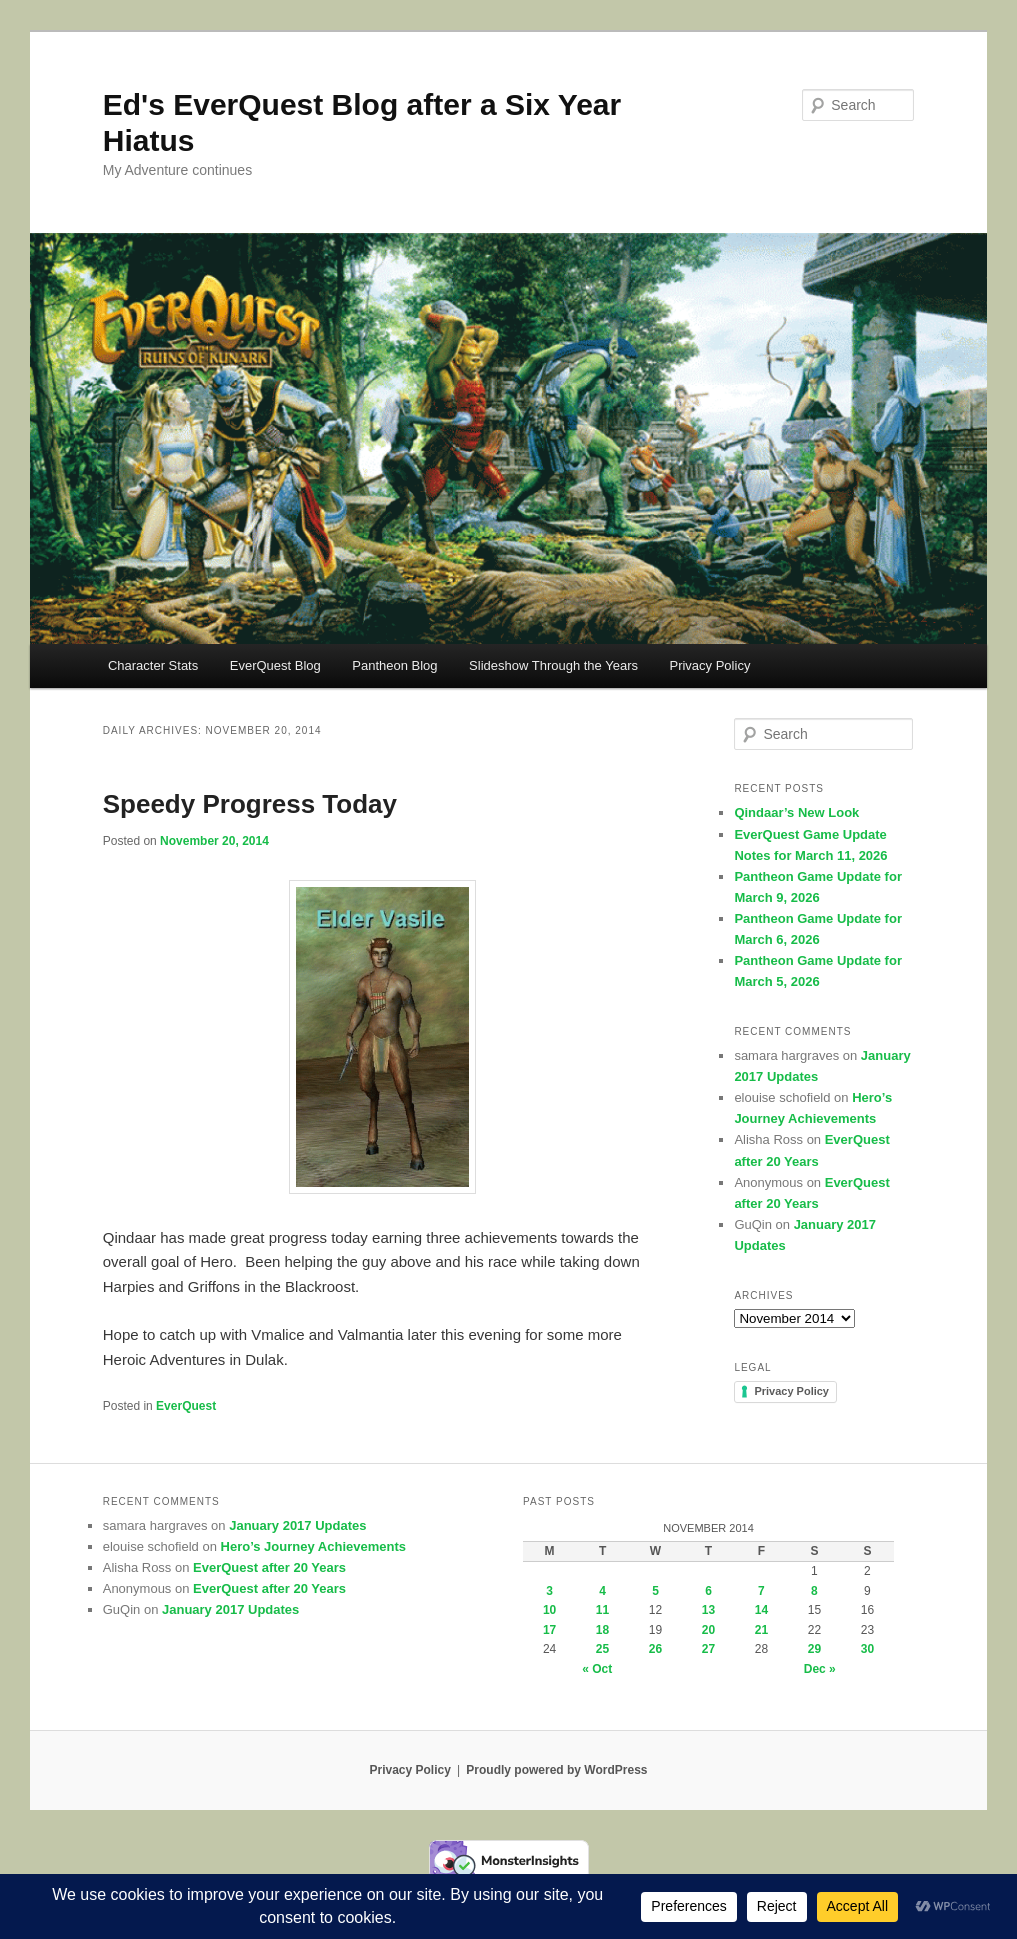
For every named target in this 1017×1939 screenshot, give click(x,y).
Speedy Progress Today (250, 804)
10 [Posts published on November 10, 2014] (549, 1610)
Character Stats (153, 665)
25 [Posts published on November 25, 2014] (602, 1649)
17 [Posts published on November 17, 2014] (549, 1630)
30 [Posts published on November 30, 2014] (867, 1649)
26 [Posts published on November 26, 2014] (655, 1649)
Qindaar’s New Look (796, 812)
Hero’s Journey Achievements (313, 1546)
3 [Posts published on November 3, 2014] (549, 1591)
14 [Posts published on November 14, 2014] (761, 1610)
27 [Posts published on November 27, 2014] (708, 1649)
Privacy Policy (709, 665)
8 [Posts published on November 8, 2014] (814, 1591)
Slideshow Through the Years (553, 665)
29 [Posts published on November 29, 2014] (814, 1649)
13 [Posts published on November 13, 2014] (708, 1610)
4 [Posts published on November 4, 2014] (602, 1591)
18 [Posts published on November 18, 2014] (602, 1630)
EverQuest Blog (275, 665)
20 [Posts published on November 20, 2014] (708, 1630)
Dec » (820, 1669)
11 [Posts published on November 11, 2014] (602, 1610)
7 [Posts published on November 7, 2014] (761, 1591)
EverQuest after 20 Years (269, 1567)
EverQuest (186, 1406)
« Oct (597, 1669)
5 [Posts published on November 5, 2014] (655, 1591)
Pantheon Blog (394, 665)
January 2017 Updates (297, 1525)
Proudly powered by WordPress (556, 1770)
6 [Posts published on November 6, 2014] (708, 1591)
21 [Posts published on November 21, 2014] (761, 1630)
